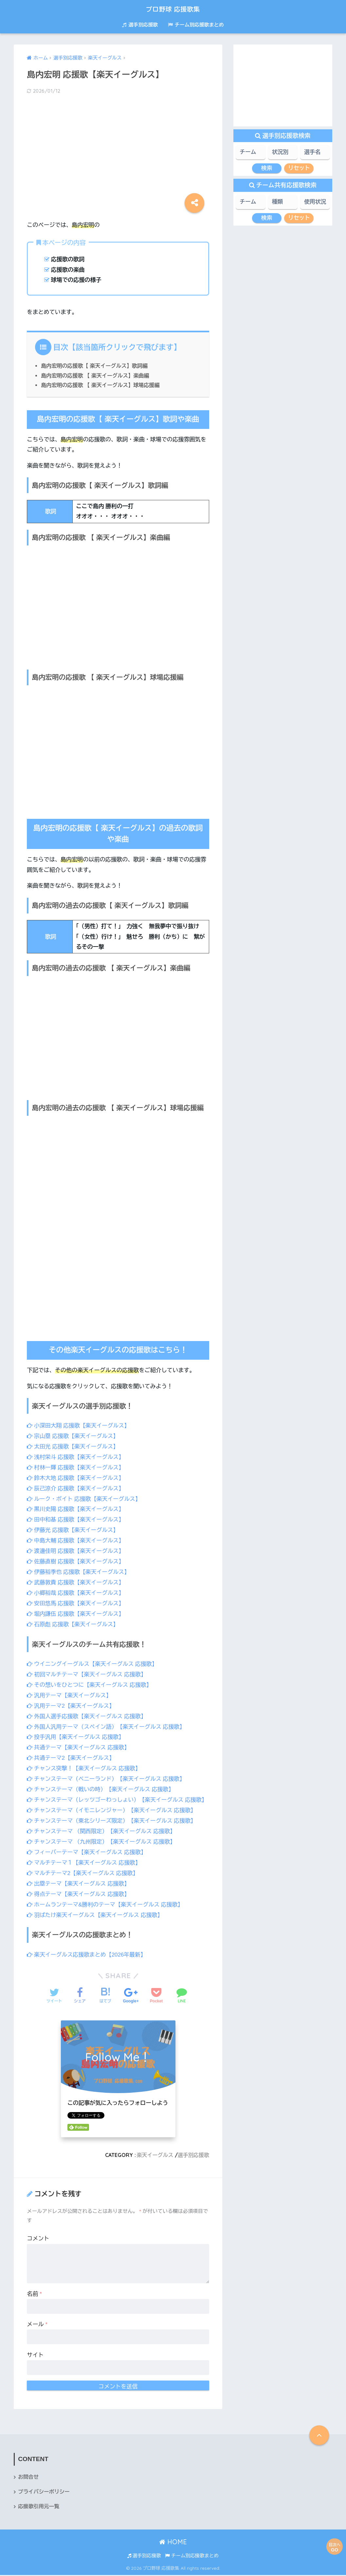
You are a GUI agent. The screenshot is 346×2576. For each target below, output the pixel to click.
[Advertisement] (118, 151)
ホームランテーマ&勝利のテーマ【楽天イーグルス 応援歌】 (106, 1906)
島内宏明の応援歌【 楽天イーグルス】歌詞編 (95, 366)
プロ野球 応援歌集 (173, 8)
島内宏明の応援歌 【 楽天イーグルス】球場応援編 (101, 385)
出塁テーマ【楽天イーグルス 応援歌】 (79, 1886)
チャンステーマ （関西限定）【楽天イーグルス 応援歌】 (102, 1834)
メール (37, 2325)
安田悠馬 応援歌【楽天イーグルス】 (76, 1600)
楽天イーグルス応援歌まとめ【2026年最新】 (87, 1956)
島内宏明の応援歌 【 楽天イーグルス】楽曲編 (95, 375)
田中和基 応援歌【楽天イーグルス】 (76, 1518)
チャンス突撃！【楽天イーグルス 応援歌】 (84, 1762)
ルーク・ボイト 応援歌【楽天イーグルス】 (84, 1497)
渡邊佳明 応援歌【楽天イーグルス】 (76, 1549)
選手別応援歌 (140, 25)
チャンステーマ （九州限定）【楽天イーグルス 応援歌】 (102, 1844)
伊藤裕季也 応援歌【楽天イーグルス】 (79, 1569)
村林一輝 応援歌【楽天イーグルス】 (76, 1466)
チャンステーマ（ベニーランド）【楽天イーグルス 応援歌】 (107, 1773)
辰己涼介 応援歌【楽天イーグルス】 (76, 1487)
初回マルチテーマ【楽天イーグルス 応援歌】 (87, 1670)
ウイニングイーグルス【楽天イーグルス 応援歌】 (93, 1660)
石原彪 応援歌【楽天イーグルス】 (73, 1620)
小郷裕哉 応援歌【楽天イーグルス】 (76, 1590)
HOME (173, 2543)
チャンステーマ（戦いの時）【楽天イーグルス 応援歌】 (101, 1783)
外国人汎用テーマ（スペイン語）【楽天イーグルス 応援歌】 (107, 1721)
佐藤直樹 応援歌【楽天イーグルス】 (76, 1559)
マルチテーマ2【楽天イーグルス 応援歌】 (83, 1875)
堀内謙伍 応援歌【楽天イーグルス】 (76, 1610)
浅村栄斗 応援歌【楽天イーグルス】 (76, 1456)
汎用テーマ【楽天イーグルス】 (69, 1690)
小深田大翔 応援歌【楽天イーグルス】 (79, 1426)
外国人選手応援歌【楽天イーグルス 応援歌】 (87, 1711)
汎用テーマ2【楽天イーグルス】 (71, 1701)
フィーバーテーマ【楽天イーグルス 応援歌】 (87, 1855)
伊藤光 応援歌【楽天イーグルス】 (73, 1528)
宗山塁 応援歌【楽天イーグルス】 (73, 1436)
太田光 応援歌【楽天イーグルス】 (73, 1446)
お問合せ (28, 2478)
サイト (35, 2355)
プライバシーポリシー (44, 2492)
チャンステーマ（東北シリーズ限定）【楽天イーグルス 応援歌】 (112, 1824)
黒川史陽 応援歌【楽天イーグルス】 (76, 1507)
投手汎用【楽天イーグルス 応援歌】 (76, 1732)
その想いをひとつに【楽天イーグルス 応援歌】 (90, 1680)
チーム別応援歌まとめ (196, 25)
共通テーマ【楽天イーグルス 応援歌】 (79, 1742)
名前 (34, 2294)
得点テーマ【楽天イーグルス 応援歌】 (79, 1896)
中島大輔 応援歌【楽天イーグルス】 (76, 1538)
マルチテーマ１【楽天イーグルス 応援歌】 (84, 1865)
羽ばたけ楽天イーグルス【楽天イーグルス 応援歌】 (95, 1916)
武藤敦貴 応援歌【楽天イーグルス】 (76, 1579)
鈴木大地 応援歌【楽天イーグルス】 (76, 1477)
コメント (38, 2239)
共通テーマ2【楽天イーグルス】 (71, 1752)
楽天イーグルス (154, 2155)
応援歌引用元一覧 (39, 2507)
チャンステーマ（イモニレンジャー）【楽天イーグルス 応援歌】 (112, 1814)
